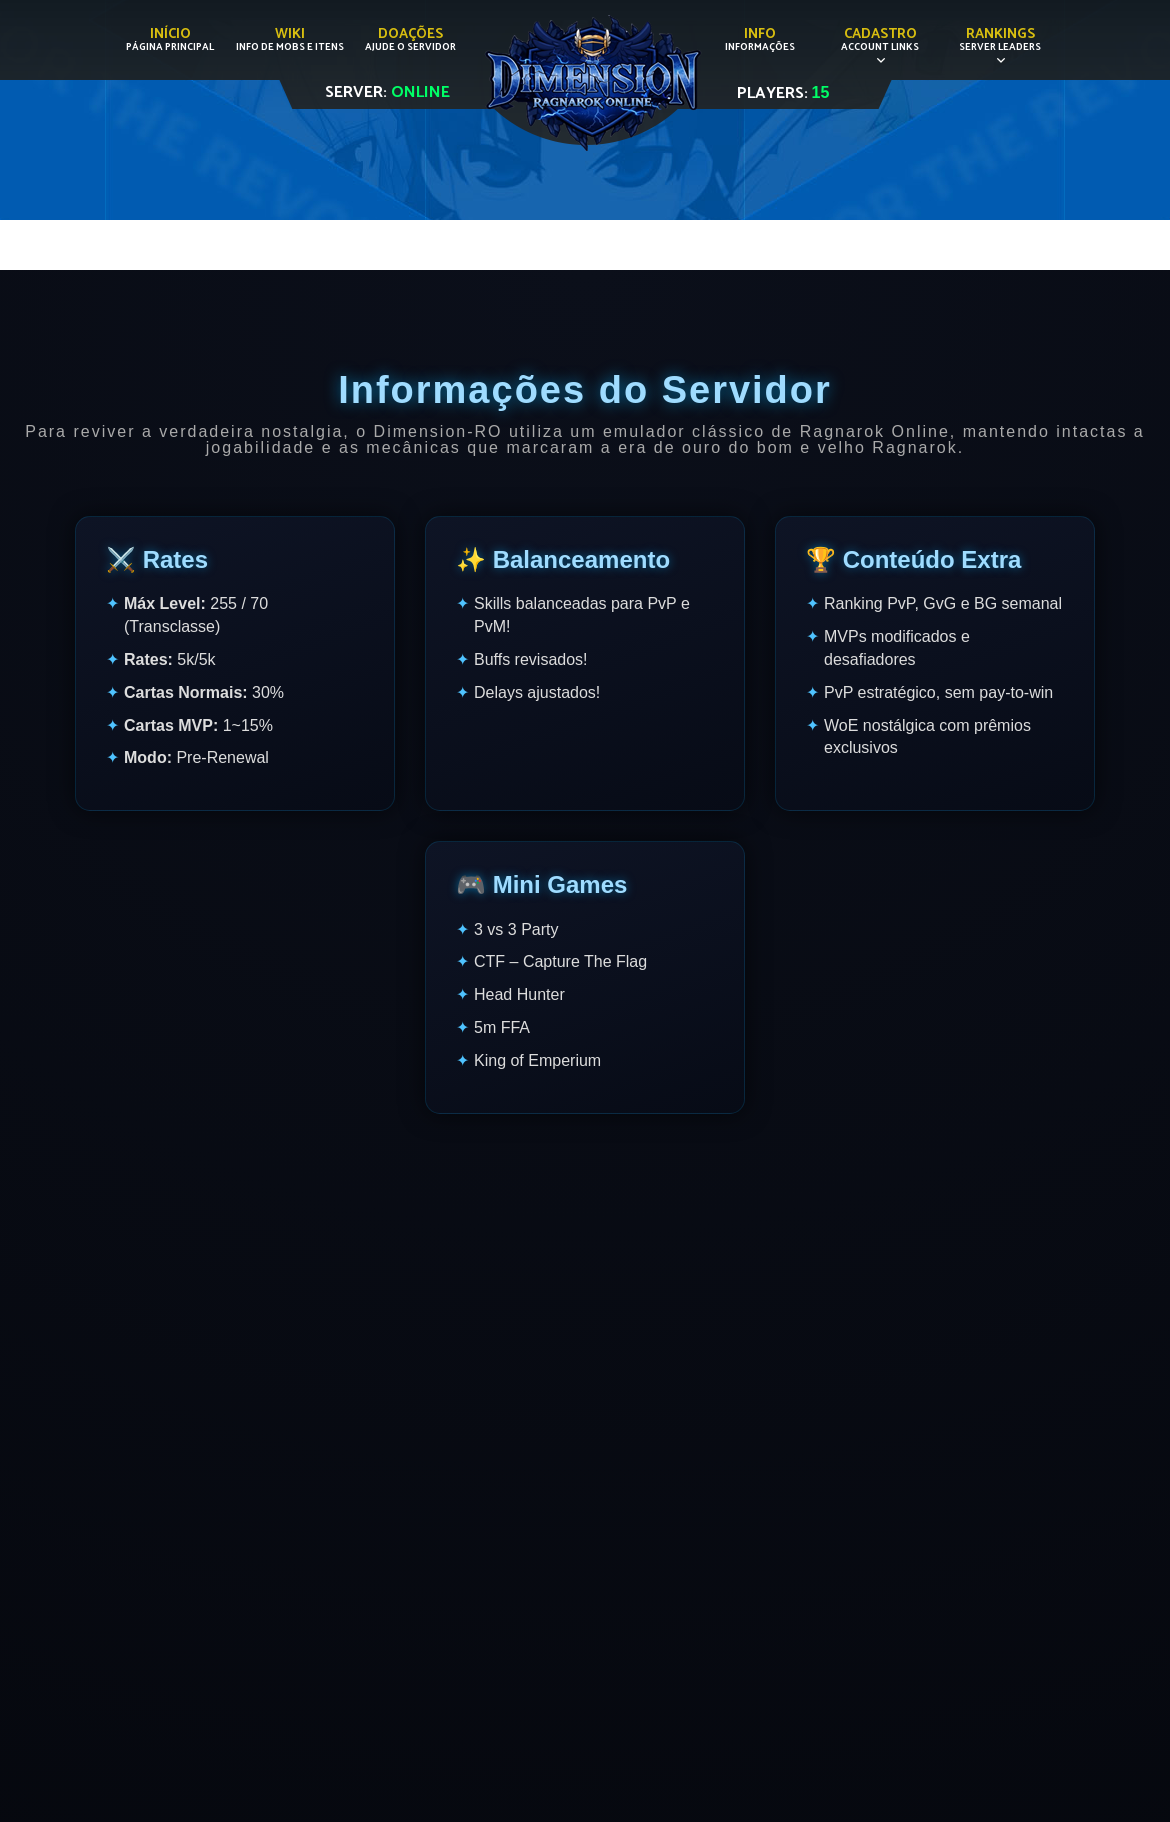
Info (760, 39)
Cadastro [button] (880, 39)
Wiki (290, 39)
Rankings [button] (1000, 39)
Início (170, 39)
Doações (410, 39)
